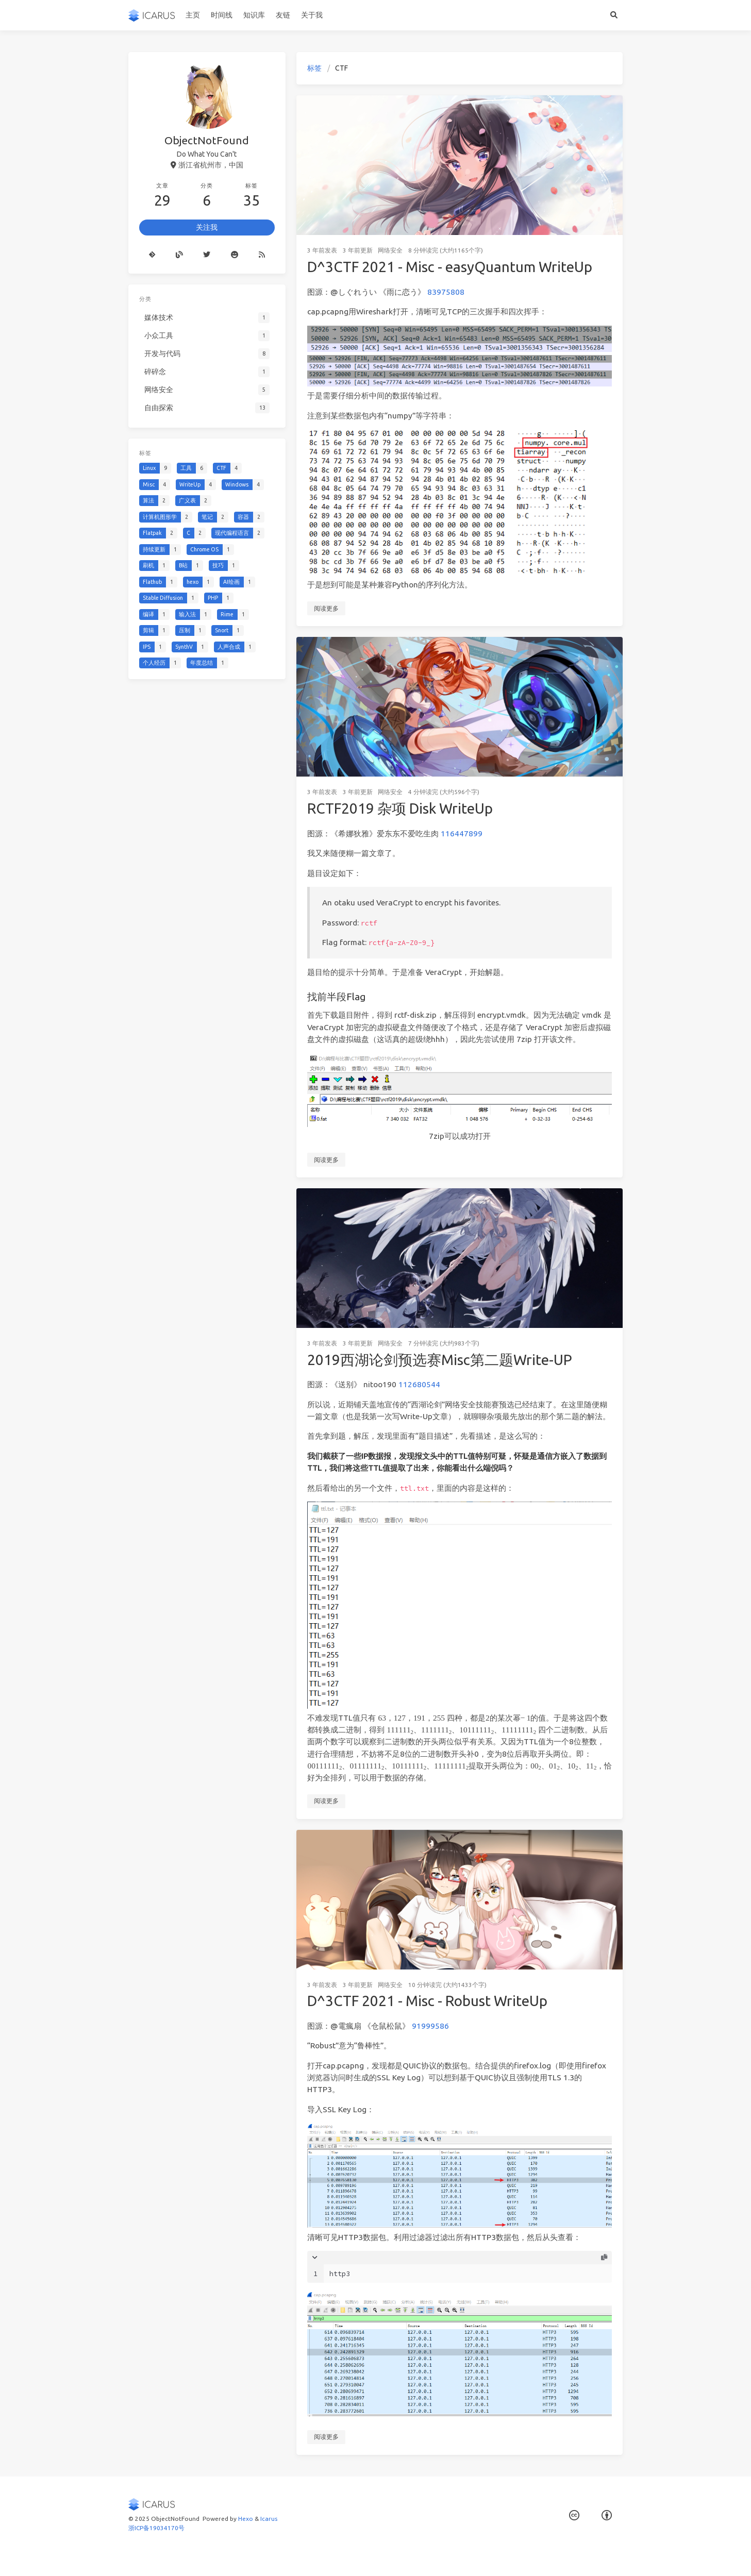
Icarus (268, 2518)
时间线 (221, 15)
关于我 (312, 15)
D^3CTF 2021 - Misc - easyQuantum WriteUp (449, 267)
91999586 (430, 2026)
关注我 (207, 227)
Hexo (245, 2518)
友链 (283, 15)
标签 (314, 68)
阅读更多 (326, 608)
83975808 (445, 292)
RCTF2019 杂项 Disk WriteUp (400, 808)
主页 (193, 15)
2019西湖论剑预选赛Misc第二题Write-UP (439, 1360)
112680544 (419, 1384)
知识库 (254, 15)
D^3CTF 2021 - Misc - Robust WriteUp (427, 2001)
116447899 (461, 833)
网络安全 (390, 250)
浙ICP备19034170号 (156, 2527)
